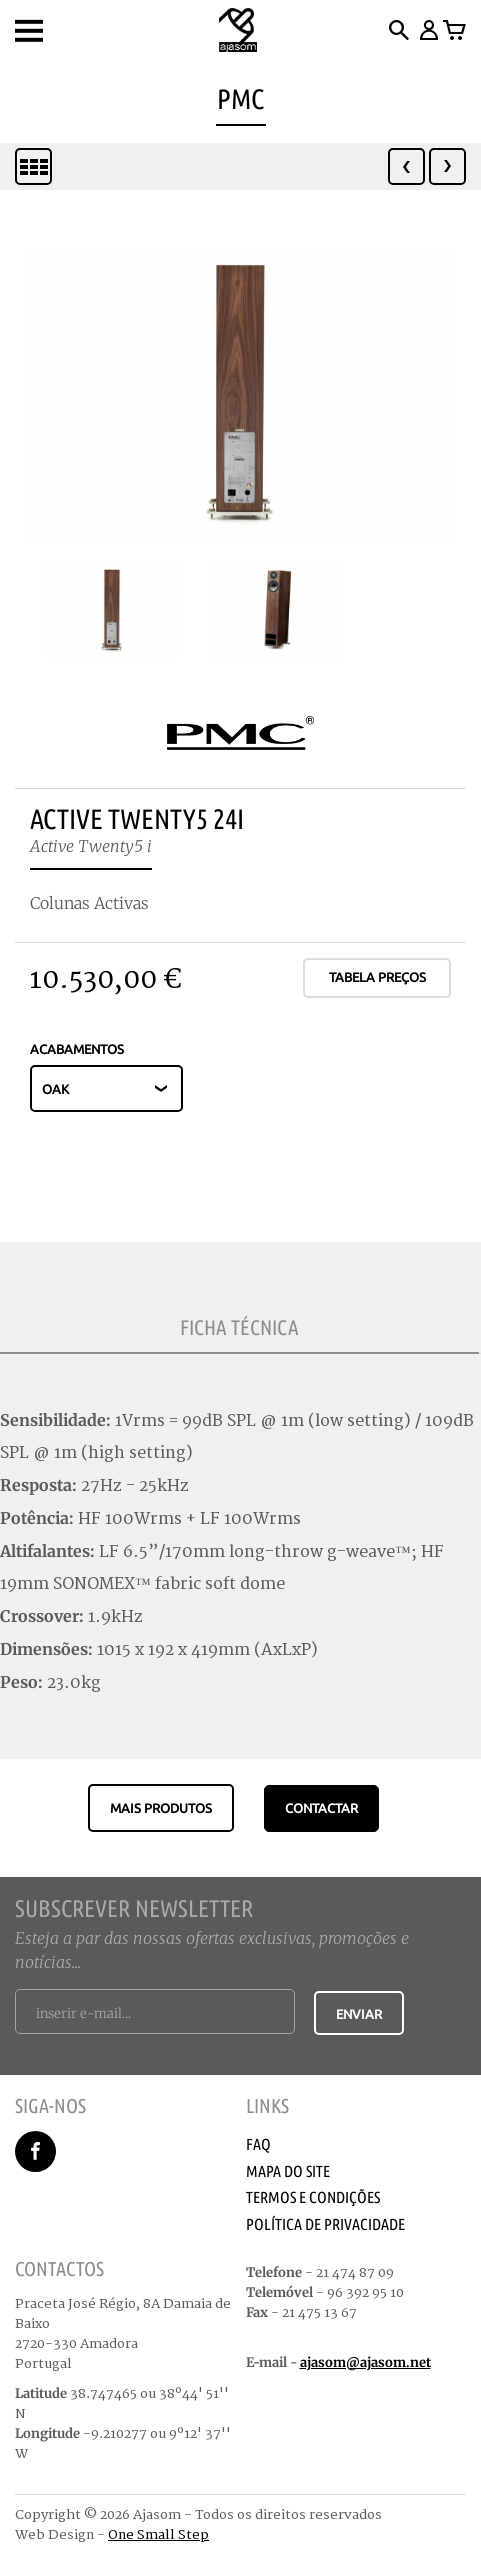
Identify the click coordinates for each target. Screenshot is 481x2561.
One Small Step (158, 2535)
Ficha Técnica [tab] (239, 1327)
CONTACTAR (321, 1808)
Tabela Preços (377, 977)
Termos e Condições (313, 2197)
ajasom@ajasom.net (365, 2362)
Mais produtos (161, 1808)
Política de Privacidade (325, 2224)
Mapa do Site (288, 2171)
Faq (258, 2144)
